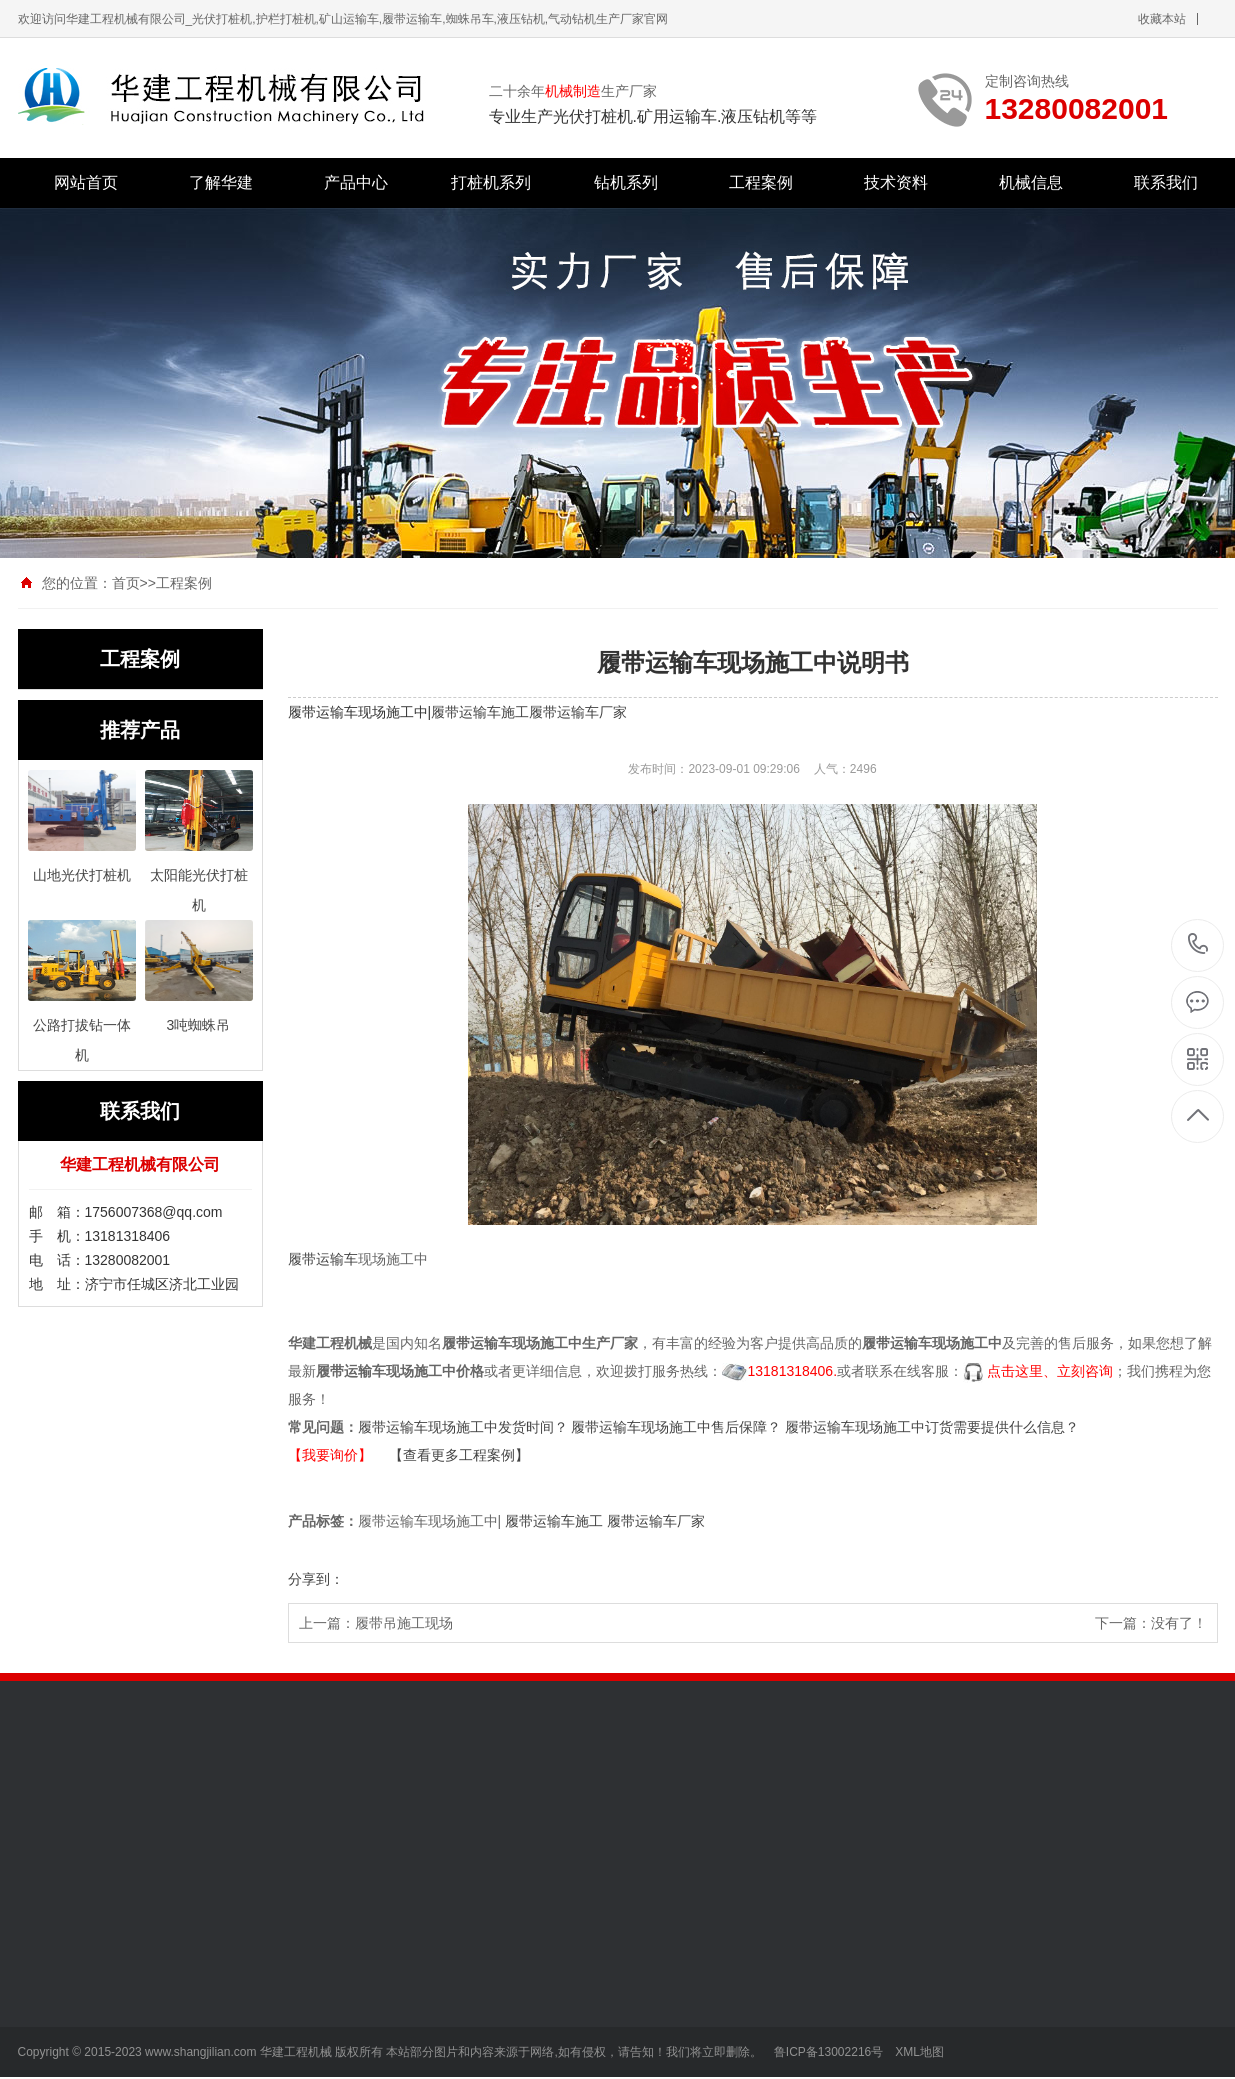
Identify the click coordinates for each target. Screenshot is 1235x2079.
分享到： (316, 1579)
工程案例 (761, 182)
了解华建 (221, 182)
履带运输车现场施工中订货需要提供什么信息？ (932, 1427)
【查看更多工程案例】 (459, 1455)
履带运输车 (323, 1259)
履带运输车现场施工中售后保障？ (676, 1427)
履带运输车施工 (480, 712)
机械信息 (1031, 182)
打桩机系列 (491, 182)
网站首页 (86, 182)
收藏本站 (1162, 19)
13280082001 (1198, 944)
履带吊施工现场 (404, 1623)
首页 (126, 583)
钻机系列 (626, 182)
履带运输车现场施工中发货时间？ (463, 1427)
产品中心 (356, 182)
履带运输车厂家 (578, 712)
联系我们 (1166, 182)
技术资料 (896, 182)
